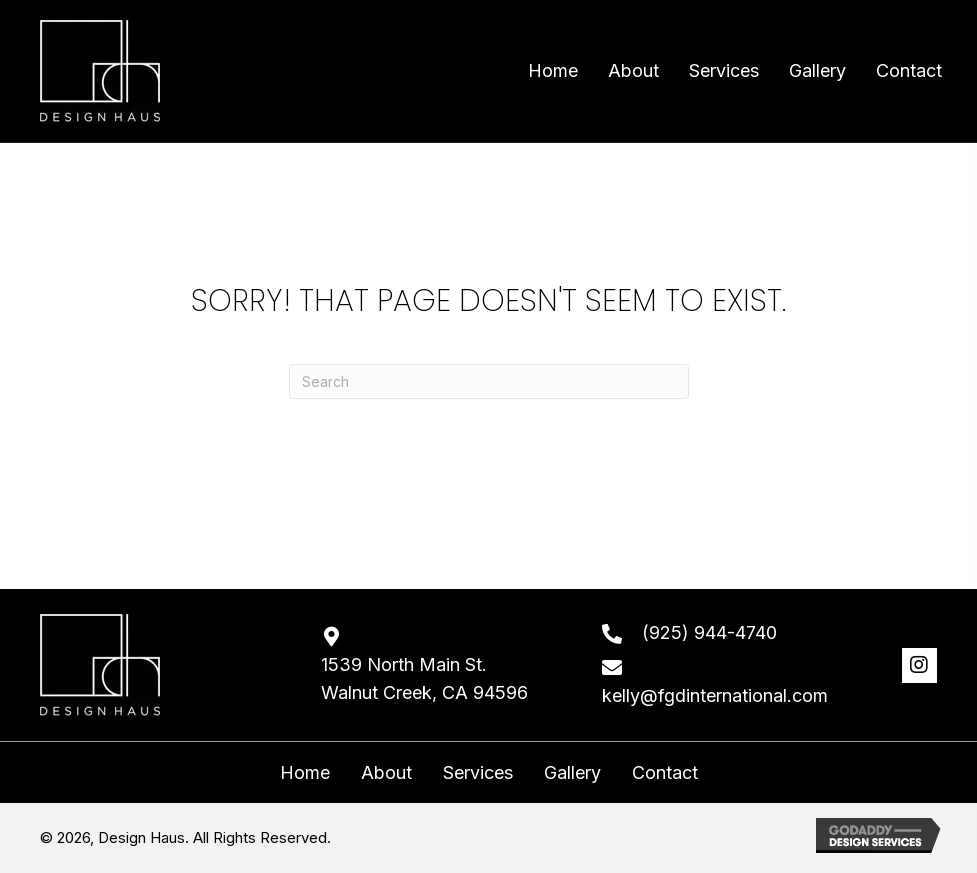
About (386, 773)
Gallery (572, 773)
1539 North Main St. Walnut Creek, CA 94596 (424, 679)
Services (478, 773)
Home (305, 773)
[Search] (489, 381)
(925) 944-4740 (709, 632)
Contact (665, 773)
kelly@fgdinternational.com (715, 695)
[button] (919, 665)
